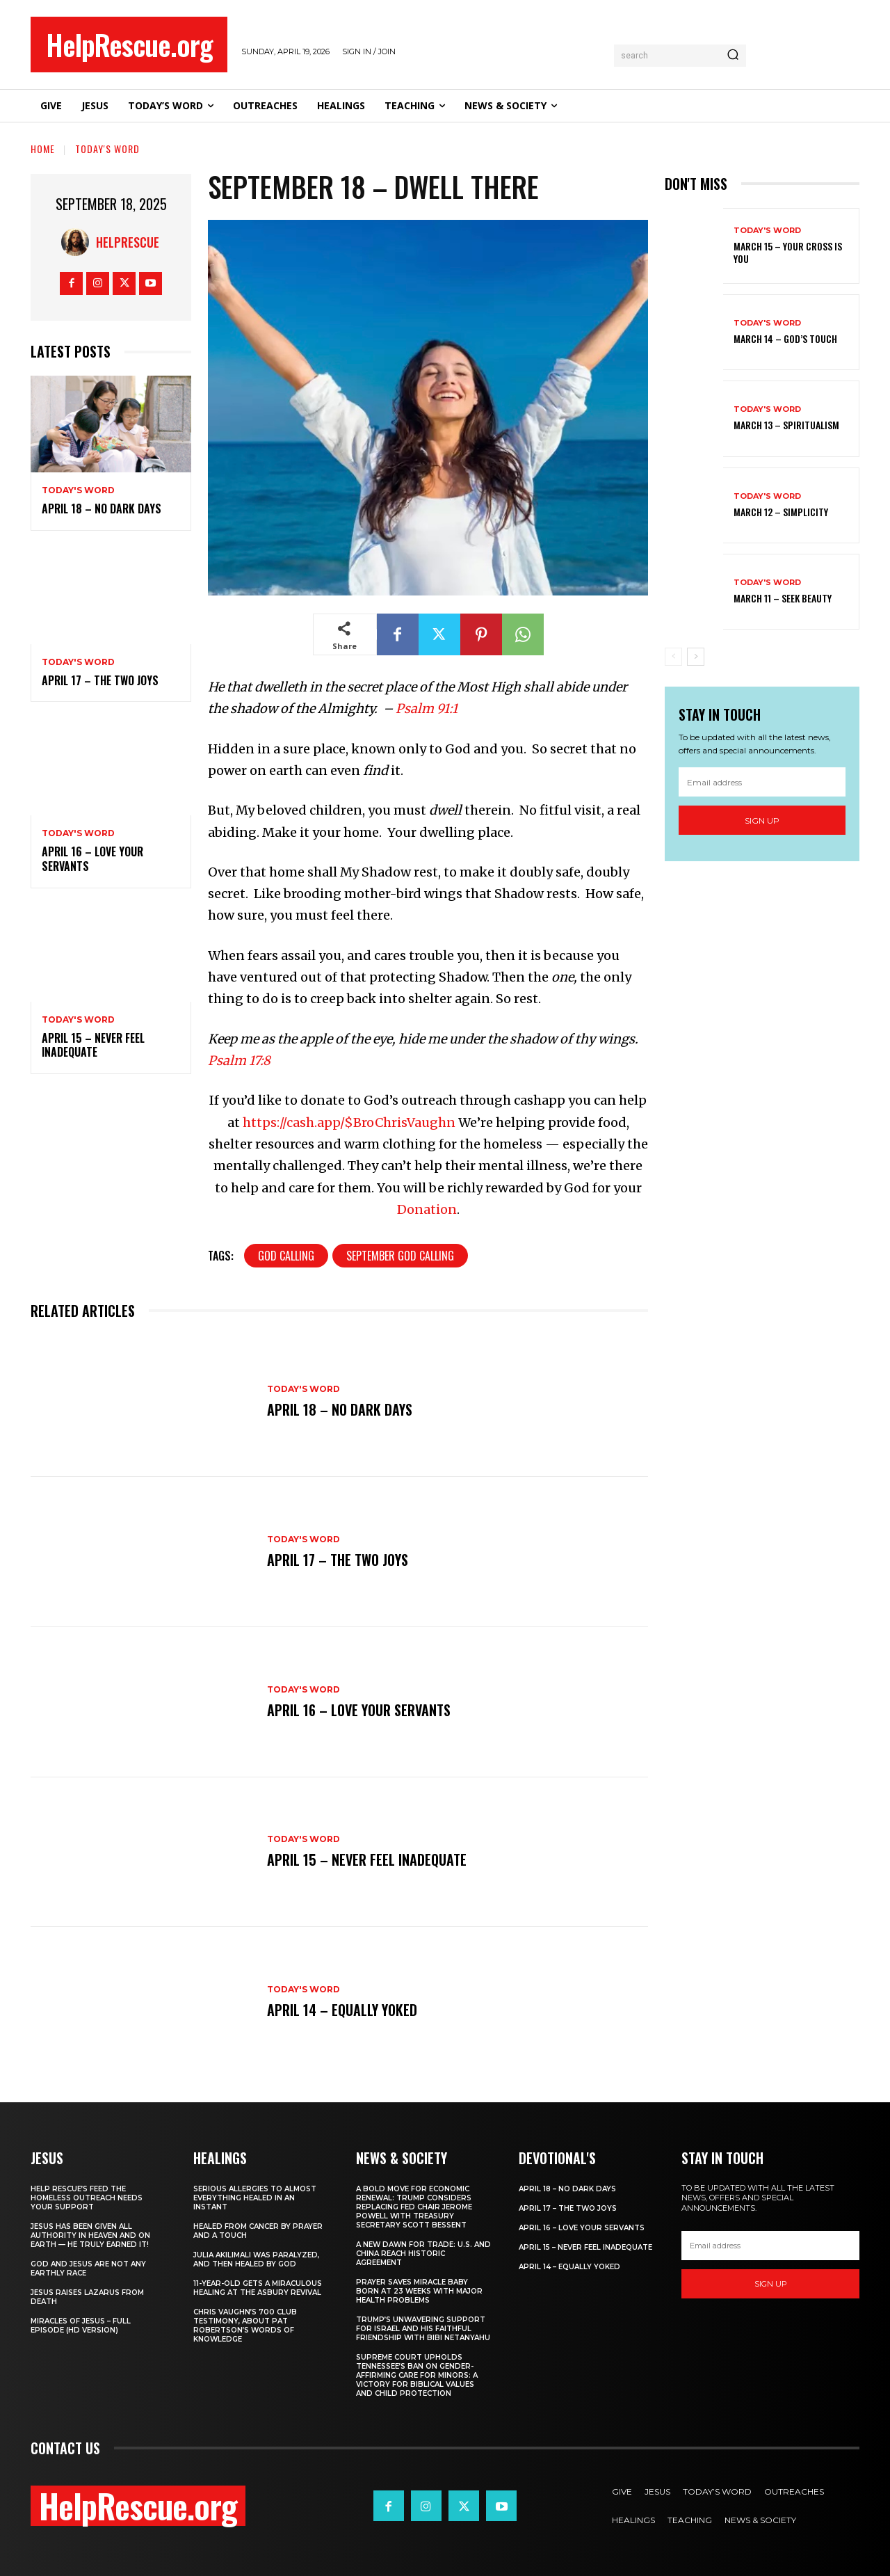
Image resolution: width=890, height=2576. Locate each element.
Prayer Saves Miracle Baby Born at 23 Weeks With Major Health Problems (419, 2291)
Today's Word (107, 148)
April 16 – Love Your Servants (92, 858)
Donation (427, 1209)
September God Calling (400, 1255)
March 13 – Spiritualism (786, 424)
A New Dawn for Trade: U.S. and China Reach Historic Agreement (423, 2253)
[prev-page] (673, 657)
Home (43, 148)
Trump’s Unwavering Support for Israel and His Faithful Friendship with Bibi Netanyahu (423, 2328)
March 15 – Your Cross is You (788, 252)
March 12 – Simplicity (781, 511)
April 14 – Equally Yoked (342, 2009)
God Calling (286, 1255)
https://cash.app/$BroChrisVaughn (349, 1122)
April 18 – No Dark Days (101, 508)
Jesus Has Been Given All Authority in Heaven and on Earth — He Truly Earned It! (90, 2235)
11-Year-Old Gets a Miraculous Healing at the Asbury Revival (257, 2288)
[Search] (733, 56)
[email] (762, 782)
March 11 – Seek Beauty (783, 598)
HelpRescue (127, 242)
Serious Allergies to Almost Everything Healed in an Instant (254, 2197)
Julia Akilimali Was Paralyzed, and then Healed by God (256, 2259)
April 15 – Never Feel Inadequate (93, 1045)
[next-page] (695, 657)
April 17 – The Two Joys (100, 680)
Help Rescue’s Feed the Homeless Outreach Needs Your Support (87, 2197)
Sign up (762, 820)
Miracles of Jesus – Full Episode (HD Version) (81, 2326)
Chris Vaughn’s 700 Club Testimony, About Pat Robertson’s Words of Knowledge (245, 2325)
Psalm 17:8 (239, 1061)
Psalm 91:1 (427, 709)
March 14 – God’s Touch (785, 338)
